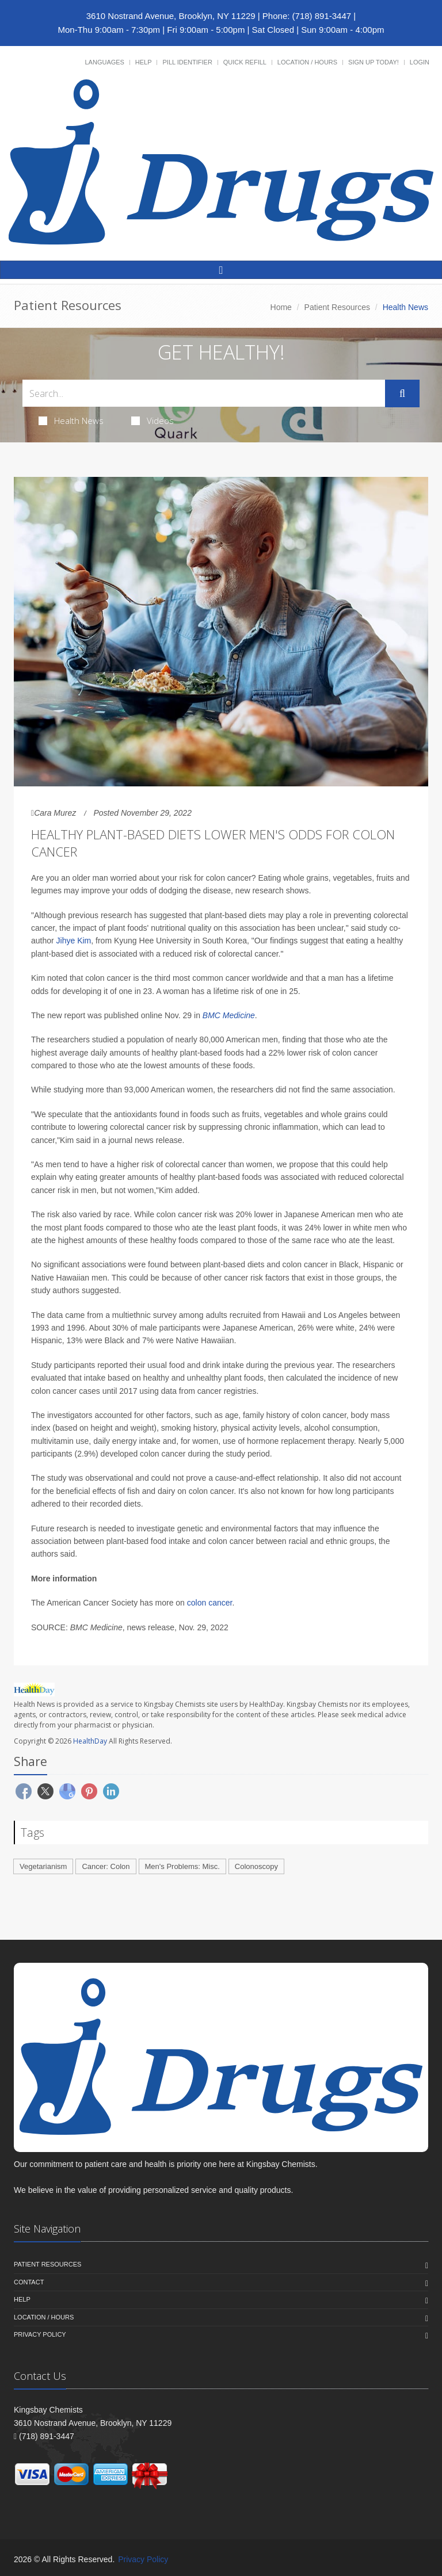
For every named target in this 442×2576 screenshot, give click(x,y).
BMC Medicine (229, 1015)
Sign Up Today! (373, 62)
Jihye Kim (74, 940)
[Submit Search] (402, 393)
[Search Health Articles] (203, 393)
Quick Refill (244, 62)
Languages (104, 62)
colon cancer (210, 1602)
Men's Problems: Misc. (182, 1866)
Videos (152, 420)
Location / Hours (307, 62)
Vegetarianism (43, 1866)
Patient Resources (337, 307)
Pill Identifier (187, 62)
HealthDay (90, 1741)
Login (419, 62)
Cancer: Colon (105, 1866)
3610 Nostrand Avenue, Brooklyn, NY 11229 (171, 16)
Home (281, 307)
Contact (29, 2282)
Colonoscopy (256, 1866)
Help (143, 62)
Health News (71, 420)
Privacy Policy (40, 2334)
